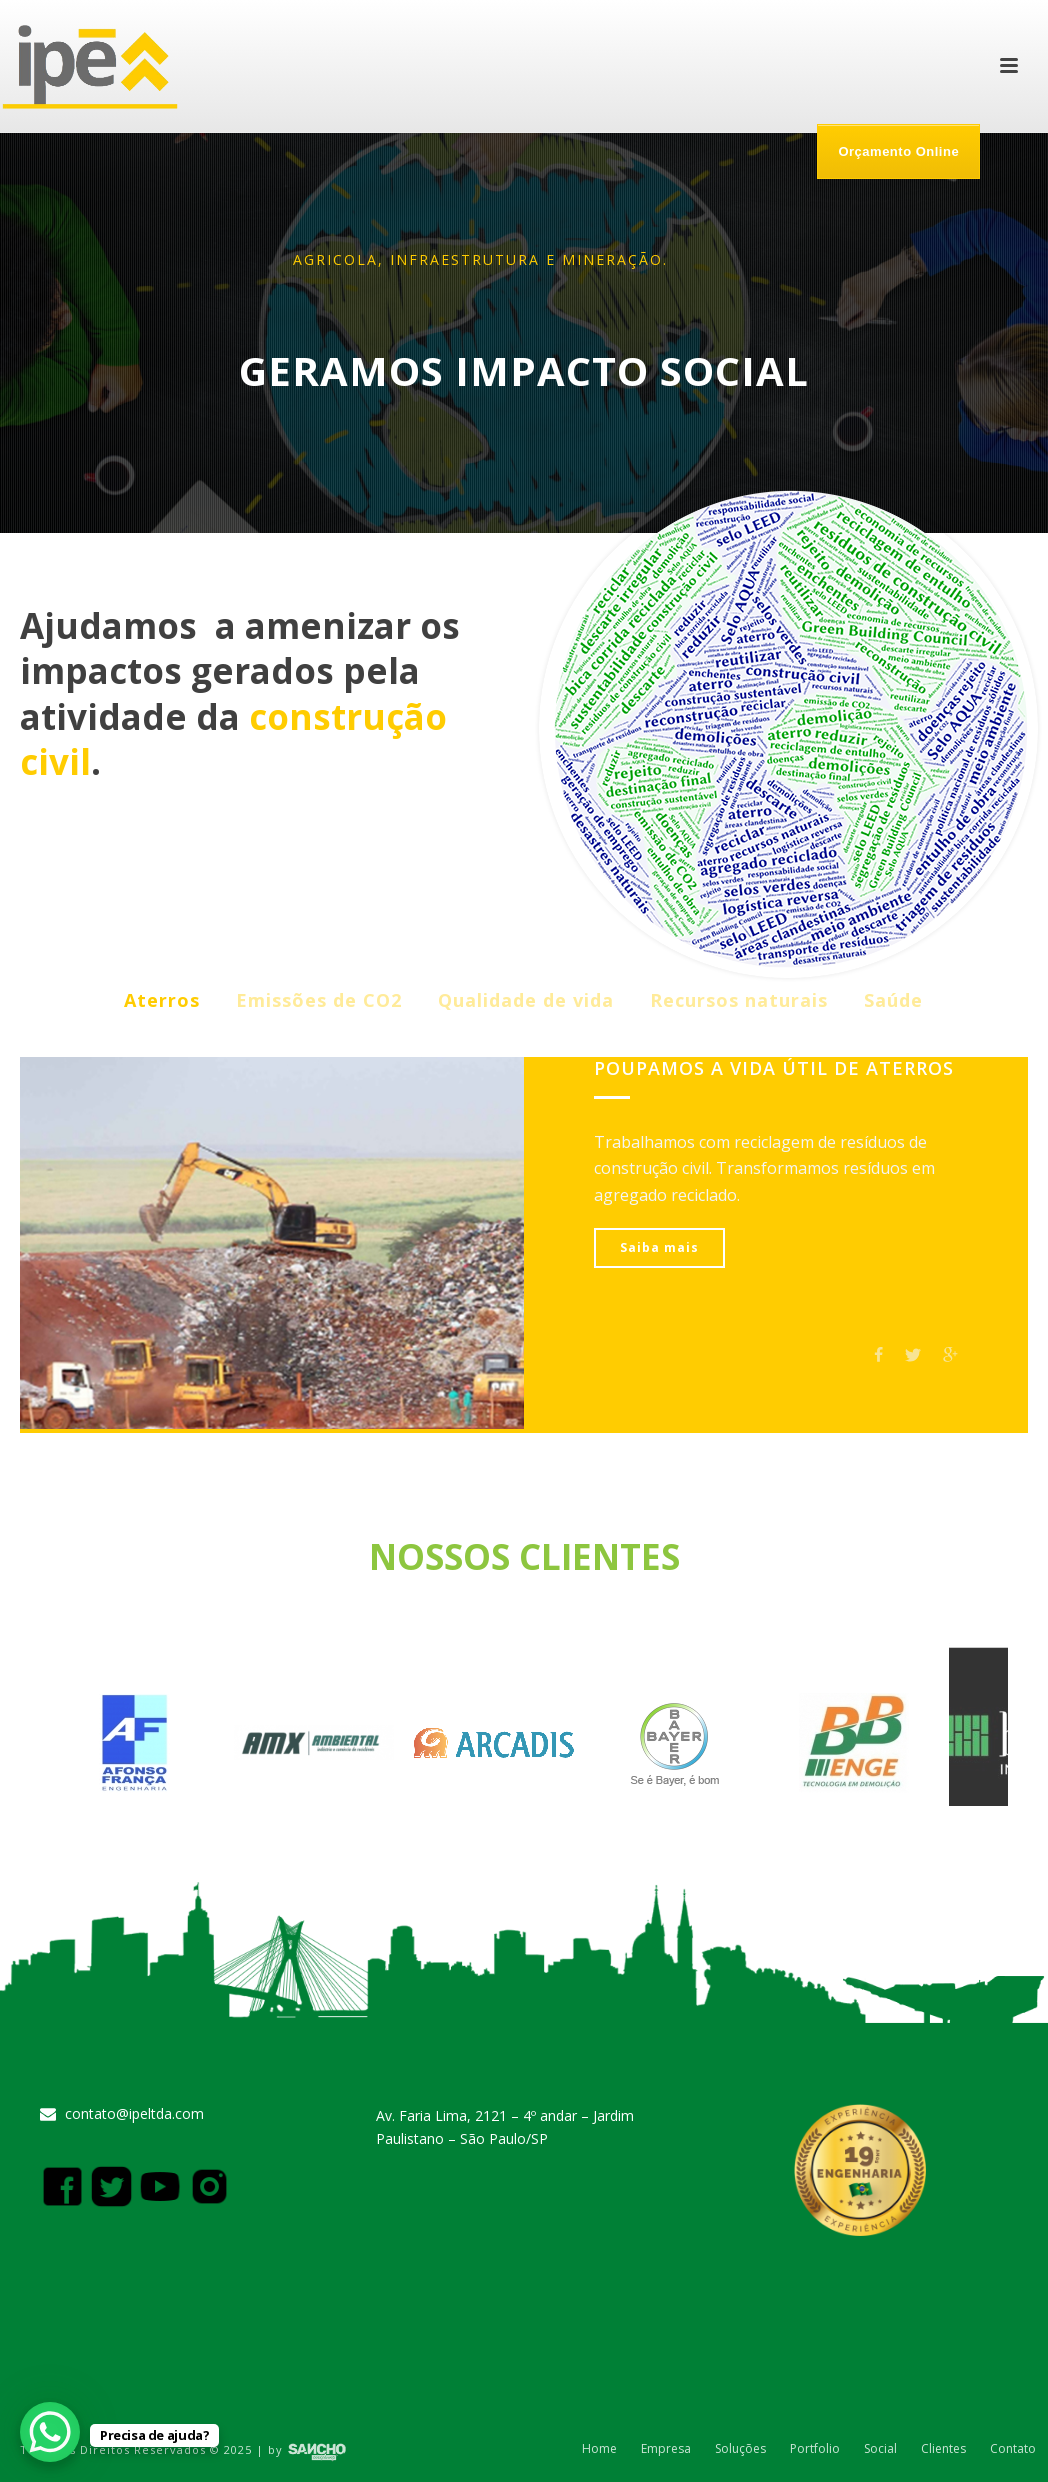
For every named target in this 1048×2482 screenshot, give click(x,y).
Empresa (666, 2449)
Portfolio (815, 2449)
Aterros (162, 1000)
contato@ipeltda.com (134, 2114)
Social (880, 2449)
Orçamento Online (898, 151)
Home (599, 2449)
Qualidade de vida (526, 1000)
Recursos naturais (739, 1000)
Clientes (943, 2449)
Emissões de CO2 (319, 1000)
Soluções (740, 2449)
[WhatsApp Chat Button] (50, 2432)
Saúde (893, 1000)
